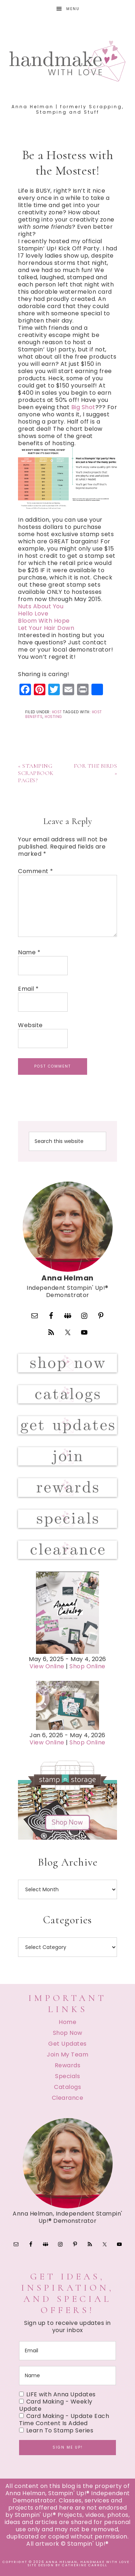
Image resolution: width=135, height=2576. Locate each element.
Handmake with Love (68, 61)
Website (30, 1025)
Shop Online (87, 1666)
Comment (35, 871)
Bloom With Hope (44, 621)
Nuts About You (40, 606)
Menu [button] (73, 9)
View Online (47, 1666)
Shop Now (67, 2033)
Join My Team (67, 2054)
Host (57, 712)
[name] (67, 2375)
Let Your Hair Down (46, 628)
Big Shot (83, 407)
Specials (67, 2076)
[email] (67, 2350)
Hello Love (33, 613)
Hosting (53, 716)
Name (29, 952)
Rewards (68, 2065)
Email (28, 989)
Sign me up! (68, 2447)
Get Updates (67, 2044)
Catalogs (67, 2087)
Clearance (68, 2098)
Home (67, 2022)
